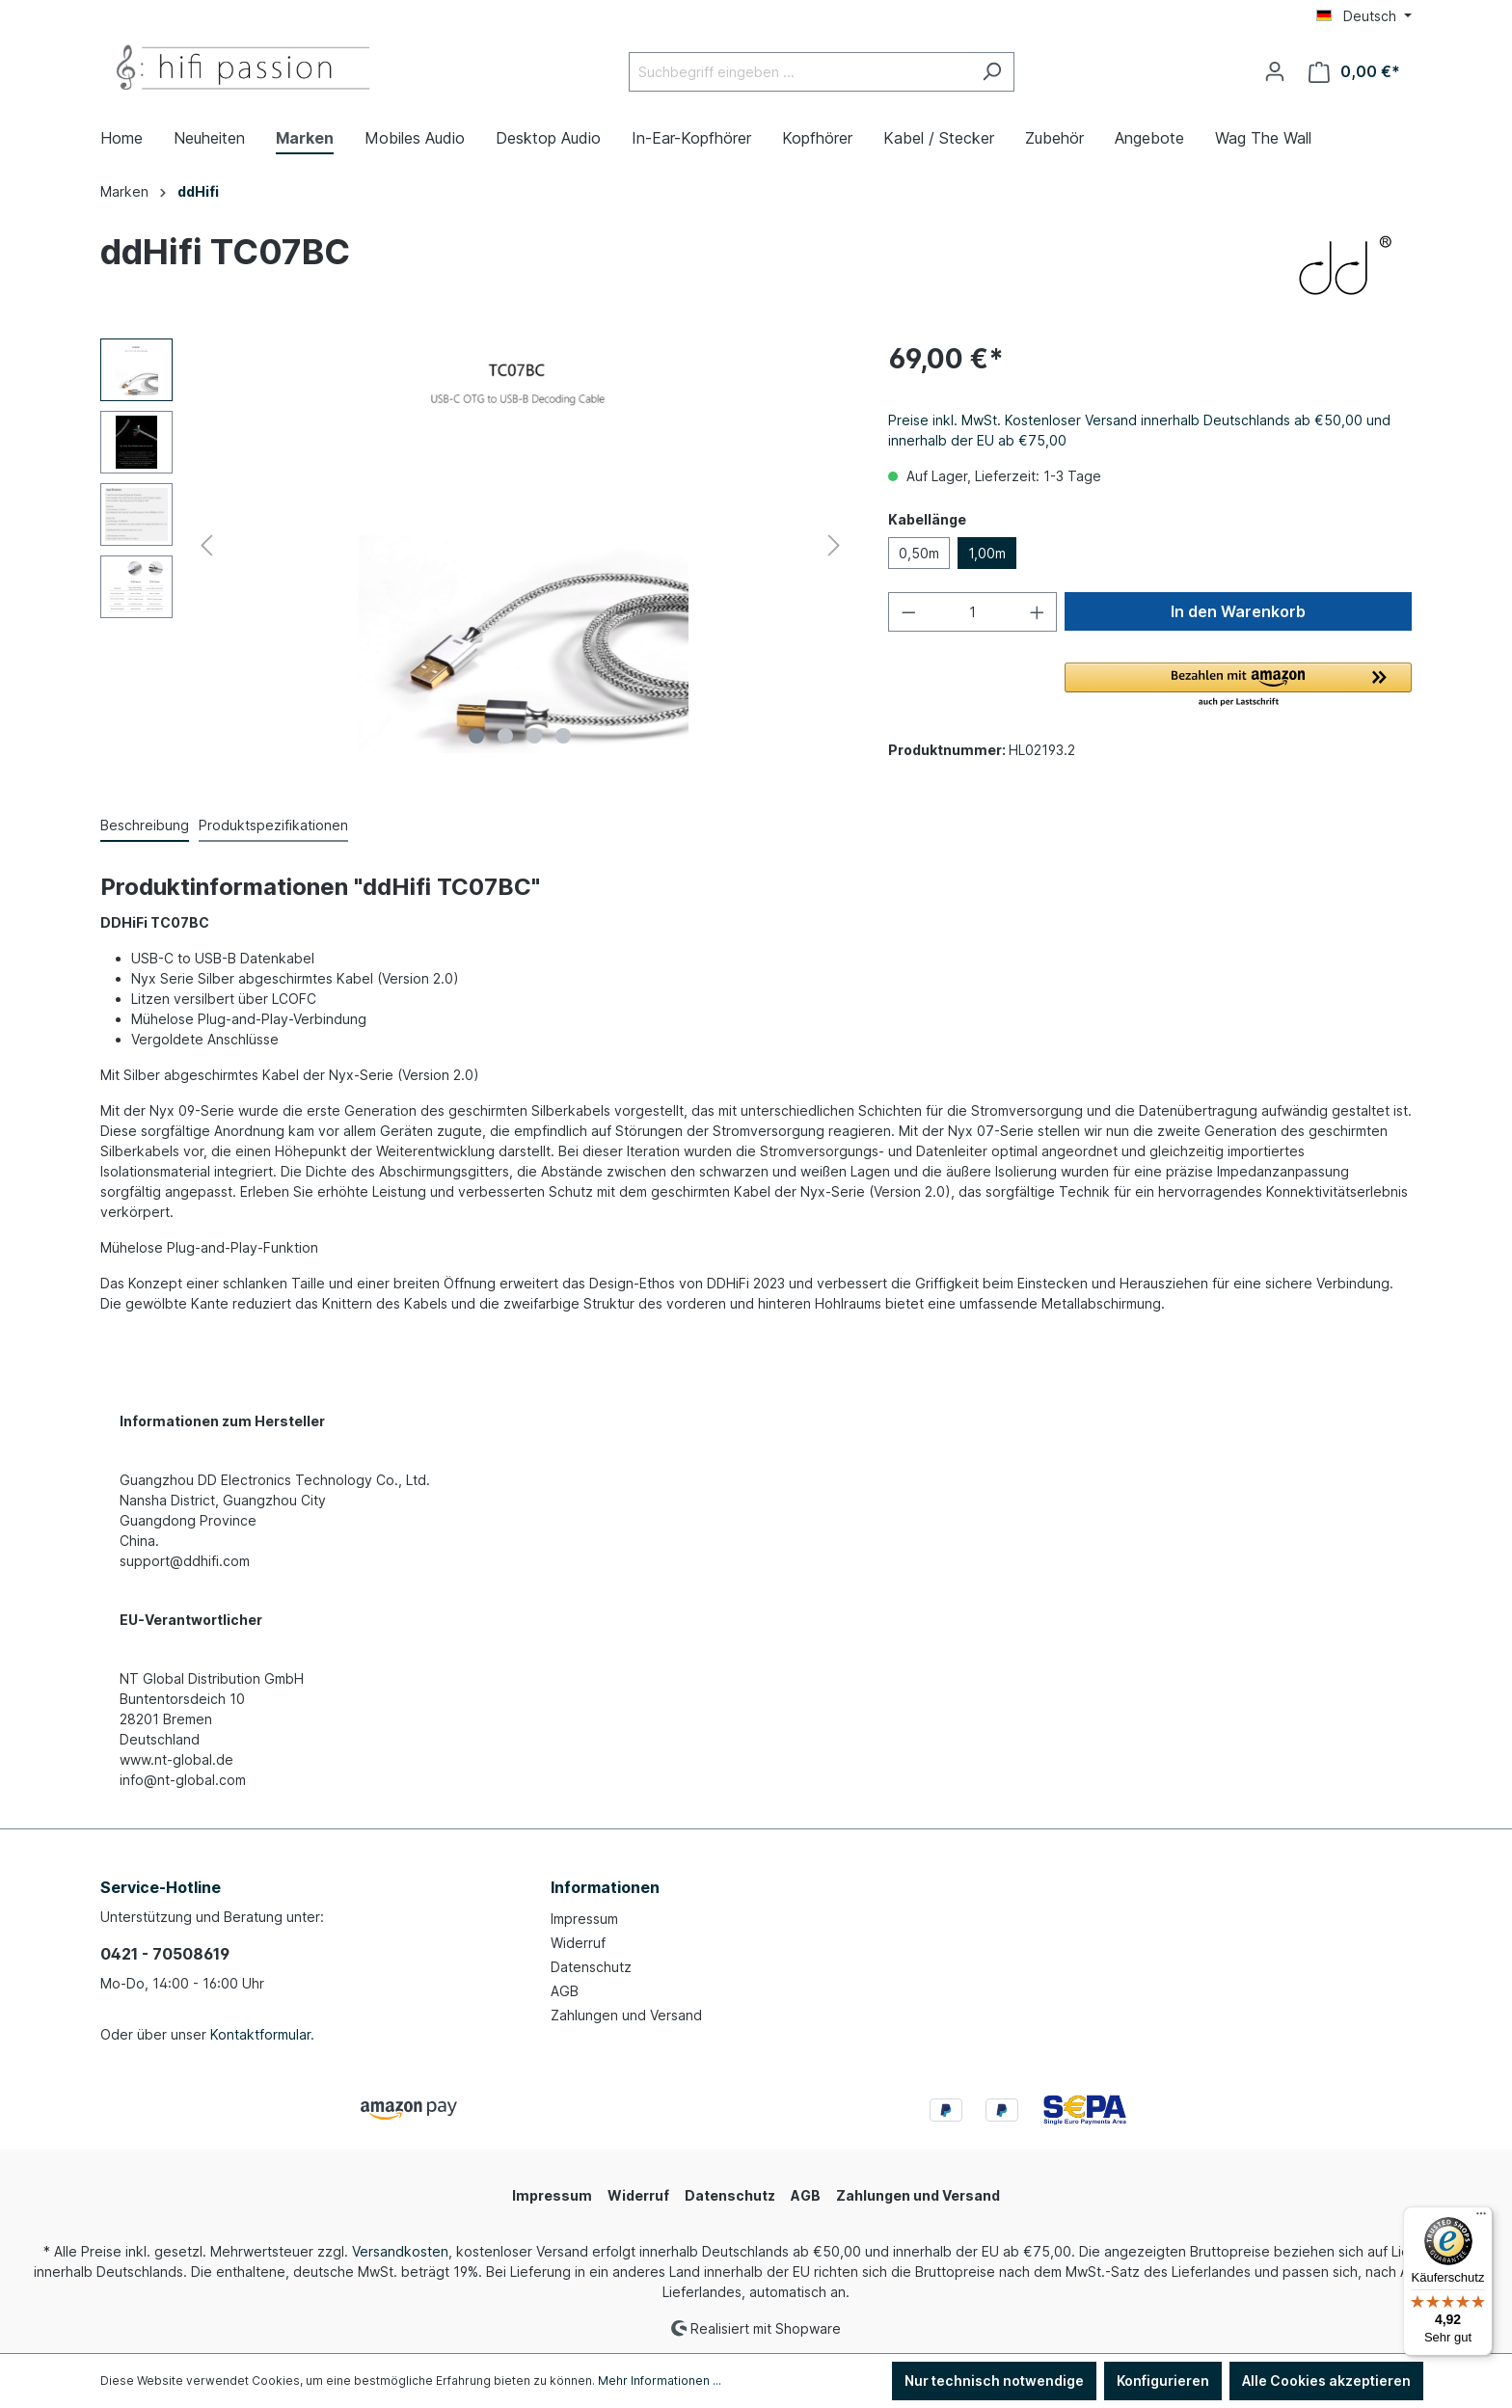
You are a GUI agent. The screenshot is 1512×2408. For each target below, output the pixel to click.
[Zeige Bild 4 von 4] (563, 736)
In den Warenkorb (1238, 611)
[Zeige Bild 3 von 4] (534, 736)
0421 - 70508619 (165, 1953)
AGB (565, 1991)
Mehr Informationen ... (659, 2380)
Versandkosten (400, 2251)
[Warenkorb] (1354, 72)
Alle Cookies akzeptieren (1326, 2380)
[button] (1238, 686)
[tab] (144, 826)
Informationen (605, 1887)
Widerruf (578, 1943)
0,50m (919, 553)
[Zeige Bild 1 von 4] (476, 736)
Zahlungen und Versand (626, 2015)
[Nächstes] (834, 545)
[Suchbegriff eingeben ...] (799, 72)
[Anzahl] (972, 612)
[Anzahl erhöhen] (1037, 612)
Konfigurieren (1163, 2380)
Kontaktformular (260, 2034)
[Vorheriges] (206, 545)
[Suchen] (991, 72)
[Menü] (1481, 2218)
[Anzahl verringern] (908, 612)
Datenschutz (591, 1967)
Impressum (584, 1918)
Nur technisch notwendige (994, 2380)
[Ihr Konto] (1275, 71)
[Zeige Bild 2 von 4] (505, 736)
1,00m (987, 553)
